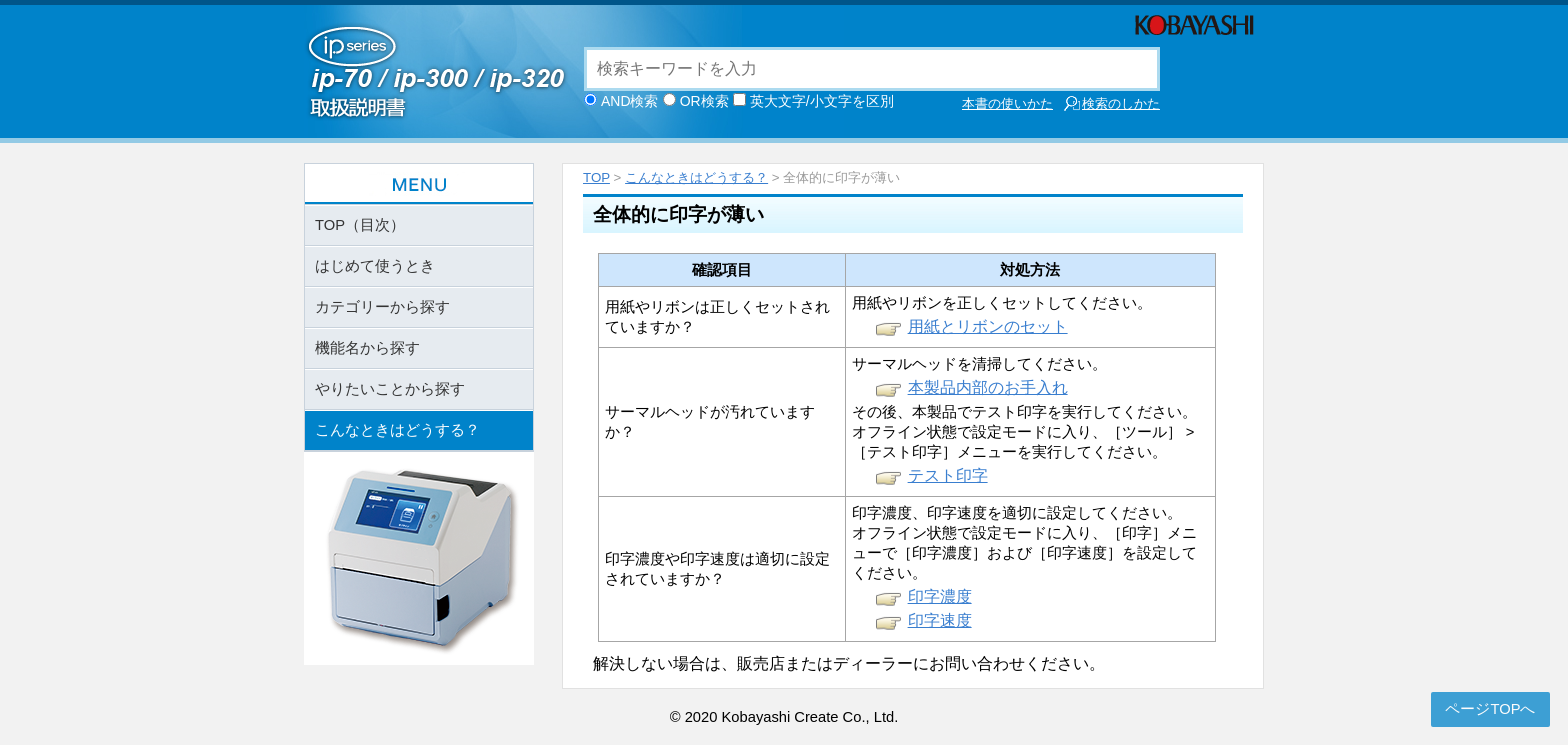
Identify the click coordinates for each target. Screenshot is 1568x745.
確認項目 (722, 270)
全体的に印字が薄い (678, 214)
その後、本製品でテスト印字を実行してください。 (1024, 412)
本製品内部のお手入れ (988, 387)
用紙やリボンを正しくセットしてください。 (1002, 303)
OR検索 (704, 101)
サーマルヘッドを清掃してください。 (979, 364)
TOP (596, 177)
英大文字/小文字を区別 (822, 101)
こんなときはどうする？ (696, 177)
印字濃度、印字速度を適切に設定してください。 (1017, 513)
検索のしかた (1111, 103)
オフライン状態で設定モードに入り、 (979, 432)
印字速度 (940, 620)
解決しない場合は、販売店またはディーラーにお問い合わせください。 (849, 663)
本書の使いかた (1007, 103)
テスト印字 (948, 475)
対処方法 (1030, 270)
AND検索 (630, 101)
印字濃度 (940, 596)
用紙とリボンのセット (988, 326)
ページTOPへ (1490, 709)
